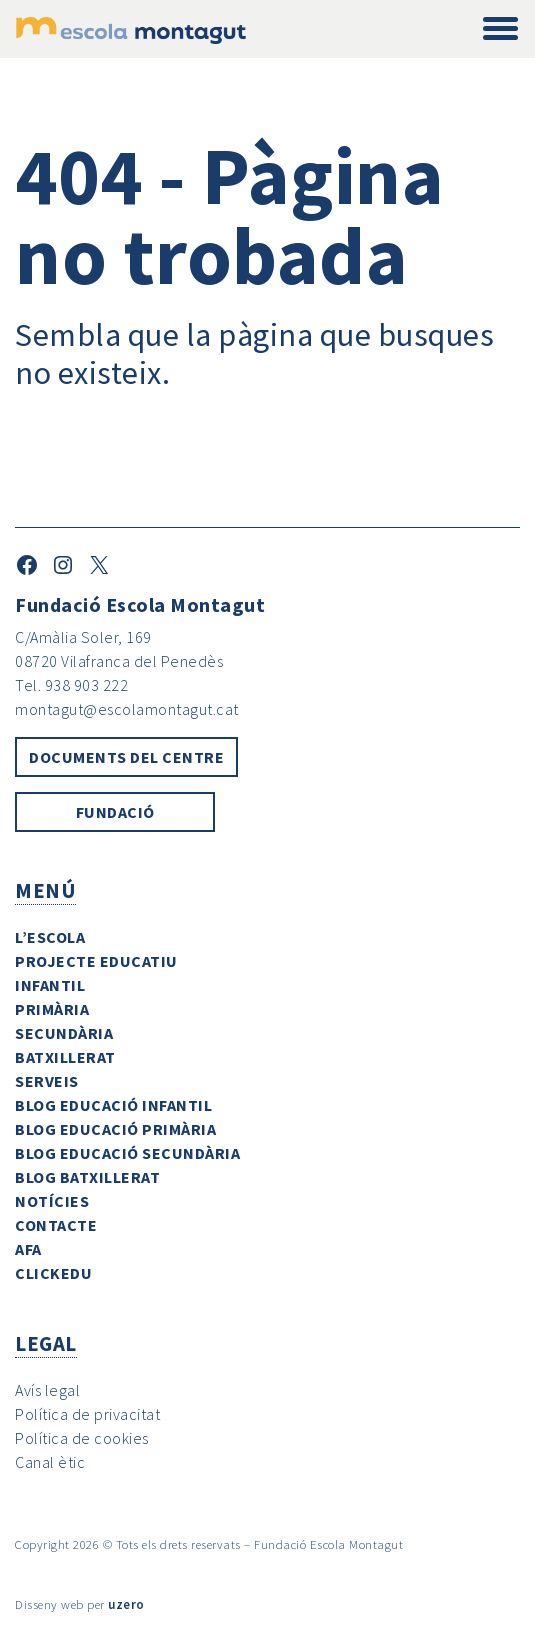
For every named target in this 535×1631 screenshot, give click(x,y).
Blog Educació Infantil (113, 1105)
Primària (52, 1009)
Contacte (56, 1225)
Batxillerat (65, 1057)
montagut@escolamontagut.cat (127, 709)
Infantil (50, 985)
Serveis (47, 1081)
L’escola (50, 937)
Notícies (52, 1201)
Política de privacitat (87, 1414)
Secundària (64, 1033)
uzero (126, 1604)
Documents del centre (126, 757)
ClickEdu (53, 1273)
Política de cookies (82, 1438)
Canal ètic (50, 1462)
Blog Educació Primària (115, 1129)
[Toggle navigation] (500, 29)
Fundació (115, 812)
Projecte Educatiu (96, 961)
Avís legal (47, 1390)
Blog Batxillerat (87, 1177)
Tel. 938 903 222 (71, 685)
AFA (28, 1249)
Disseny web (49, 1604)
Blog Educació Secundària (127, 1153)
